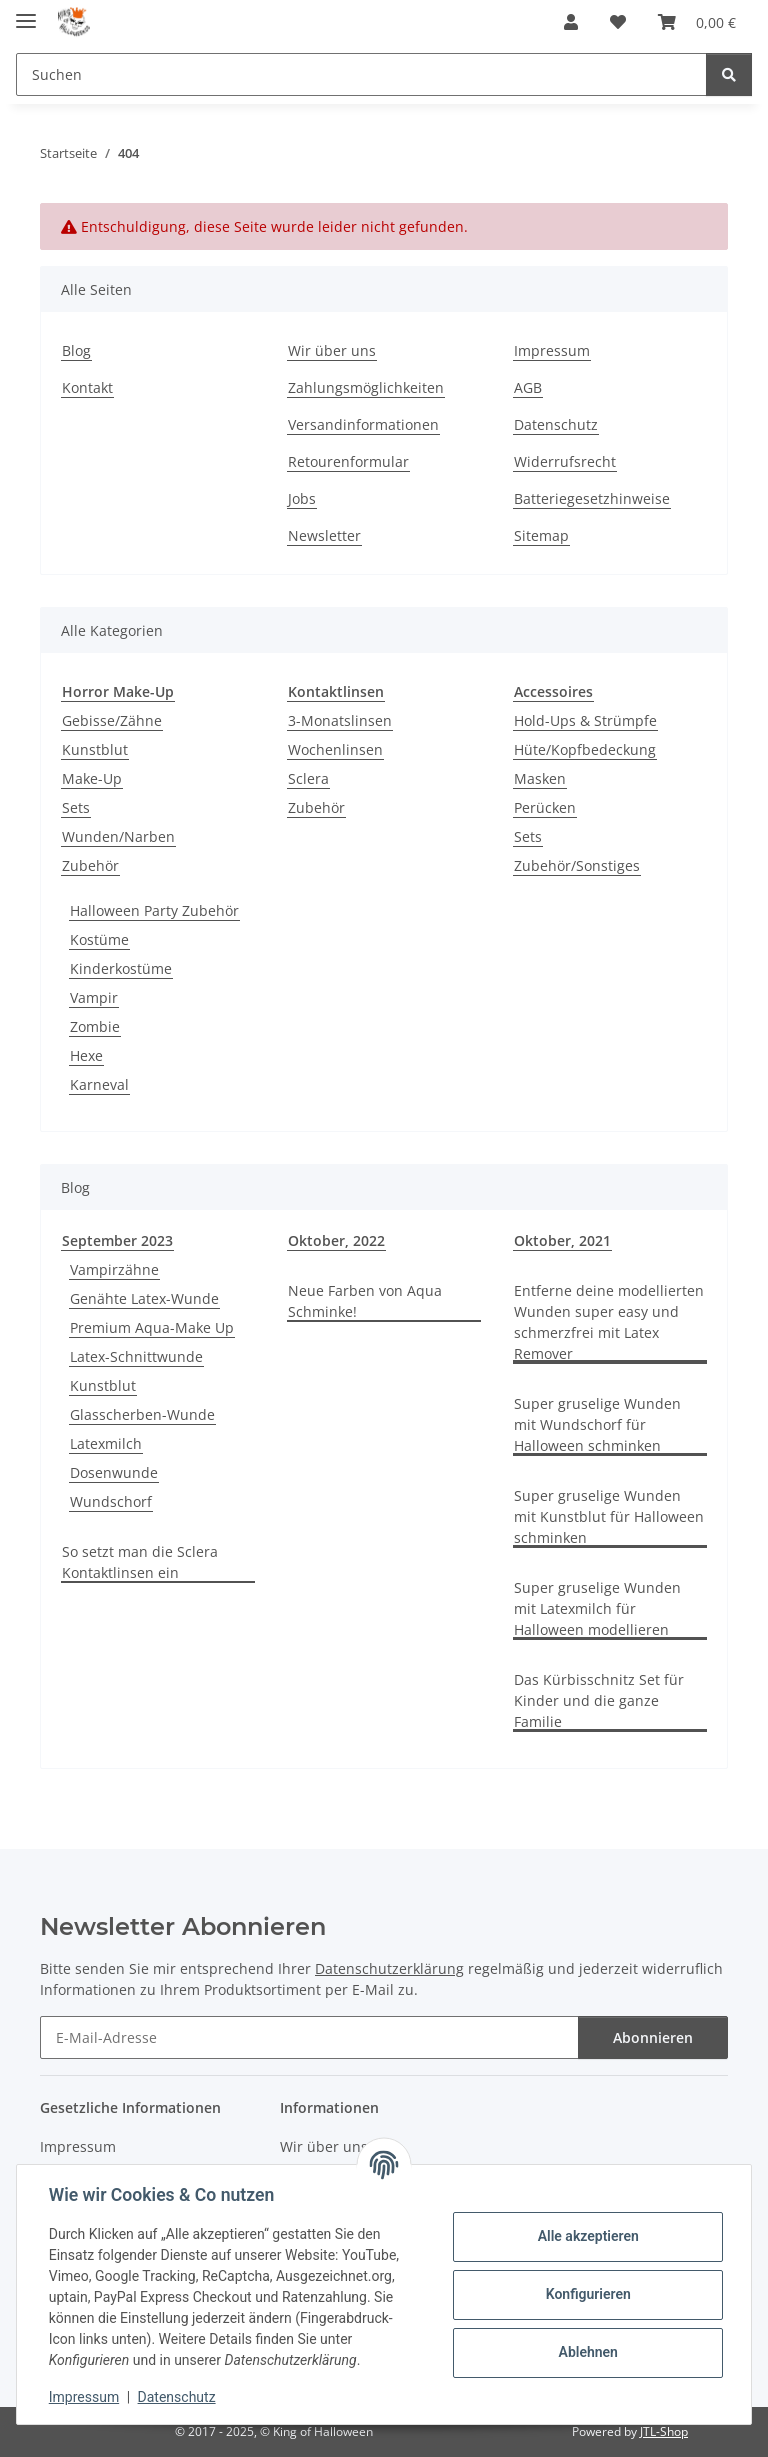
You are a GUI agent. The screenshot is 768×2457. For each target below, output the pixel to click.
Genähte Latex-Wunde (144, 1298)
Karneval (99, 1084)
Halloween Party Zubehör (154, 910)
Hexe (86, 1055)
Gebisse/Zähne (112, 720)
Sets (76, 807)
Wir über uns (332, 350)
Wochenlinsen (335, 749)
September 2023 (117, 1240)
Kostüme (99, 939)
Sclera (308, 778)
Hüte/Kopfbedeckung (585, 749)
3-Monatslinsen (340, 720)
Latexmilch (106, 1443)
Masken (540, 778)
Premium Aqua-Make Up (152, 1327)
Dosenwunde (114, 1472)
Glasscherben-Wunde (142, 1414)
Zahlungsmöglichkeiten (366, 387)
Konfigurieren (587, 2294)
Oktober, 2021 (562, 1240)
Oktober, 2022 (336, 1240)
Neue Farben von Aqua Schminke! (365, 1301)
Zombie (95, 1026)
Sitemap (541, 535)
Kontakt (87, 387)
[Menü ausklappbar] (26, 12)
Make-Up (92, 778)
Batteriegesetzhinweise (592, 498)
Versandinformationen (363, 424)
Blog (76, 350)
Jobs (302, 498)
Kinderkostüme (121, 968)
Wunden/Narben (118, 836)
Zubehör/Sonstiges (577, 865)
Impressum (84, 2397)
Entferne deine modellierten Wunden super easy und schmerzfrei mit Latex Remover (609, 1322)
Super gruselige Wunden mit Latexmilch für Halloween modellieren (597, 1608)
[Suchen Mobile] (361, 74)
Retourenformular (348, 461)
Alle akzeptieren (587, 2236)
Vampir (94, 997)
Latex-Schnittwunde (136, 1356)
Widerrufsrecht (565, 461)
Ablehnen (587, 2352)
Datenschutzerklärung (389, 1968)
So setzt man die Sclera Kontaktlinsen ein (140, 1562)
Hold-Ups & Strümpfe (585, 720)
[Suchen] (729, 74)
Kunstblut (95, 749)
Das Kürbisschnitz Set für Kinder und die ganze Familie (599, 1700)
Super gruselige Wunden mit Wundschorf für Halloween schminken (597, 1424)
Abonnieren (653, 2037)
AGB (528, 387)
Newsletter (324, 535)
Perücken (545, 807)
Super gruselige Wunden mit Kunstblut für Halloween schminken (609, 1516)
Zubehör (90, 865)
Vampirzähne (114, 1269)
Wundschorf (111, 1501)
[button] (571, 22)
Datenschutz (177, 2397)
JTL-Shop (664, 2431)
